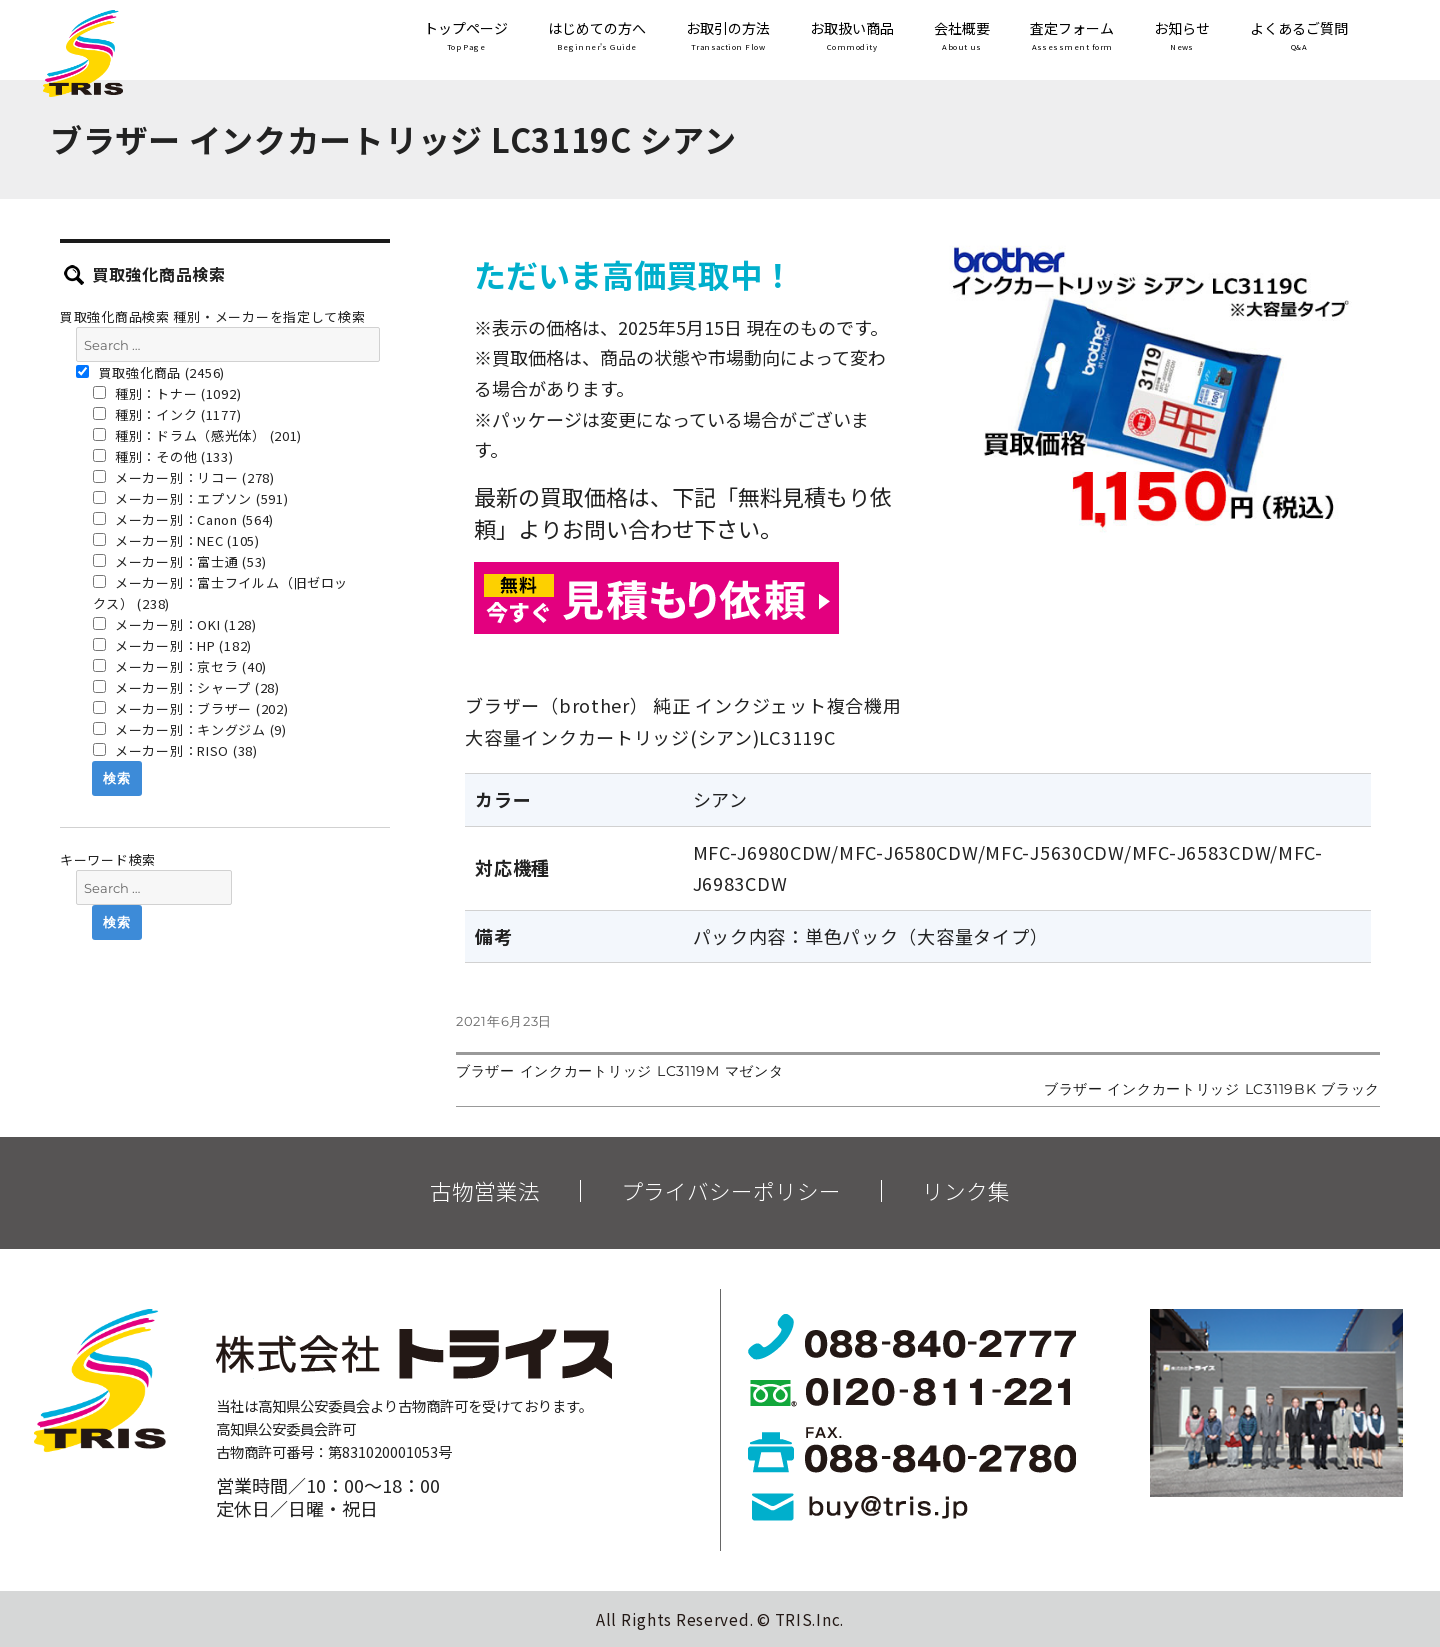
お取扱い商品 (852, 37)
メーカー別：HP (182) (173, 645)
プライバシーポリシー (731, 1191)
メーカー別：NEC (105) (176, 540)
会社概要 (962, 37)
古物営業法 (485, 1191)
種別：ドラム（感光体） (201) (198, 435)
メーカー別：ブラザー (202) (191, 708)
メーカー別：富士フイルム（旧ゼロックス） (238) (221, 593)
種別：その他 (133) (163, 456)
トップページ (466, 37)
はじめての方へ (597, 37)
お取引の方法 (728, 37)
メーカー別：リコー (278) (184, 477)
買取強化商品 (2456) (150, 372)
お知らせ (1182, 37)
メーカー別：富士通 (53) (180, 561)
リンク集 (966, 1191)
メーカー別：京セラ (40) (180, 666)
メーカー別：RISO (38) (175, 750)
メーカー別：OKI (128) (175, 624)
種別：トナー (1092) (167, 393)
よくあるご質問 (1299, 37)
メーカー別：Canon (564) (184, 519)
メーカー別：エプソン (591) (191, 498)
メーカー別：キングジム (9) (190, 729)
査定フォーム (1072, 37)
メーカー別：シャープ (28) (186, 687)
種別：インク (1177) (167, 414)
